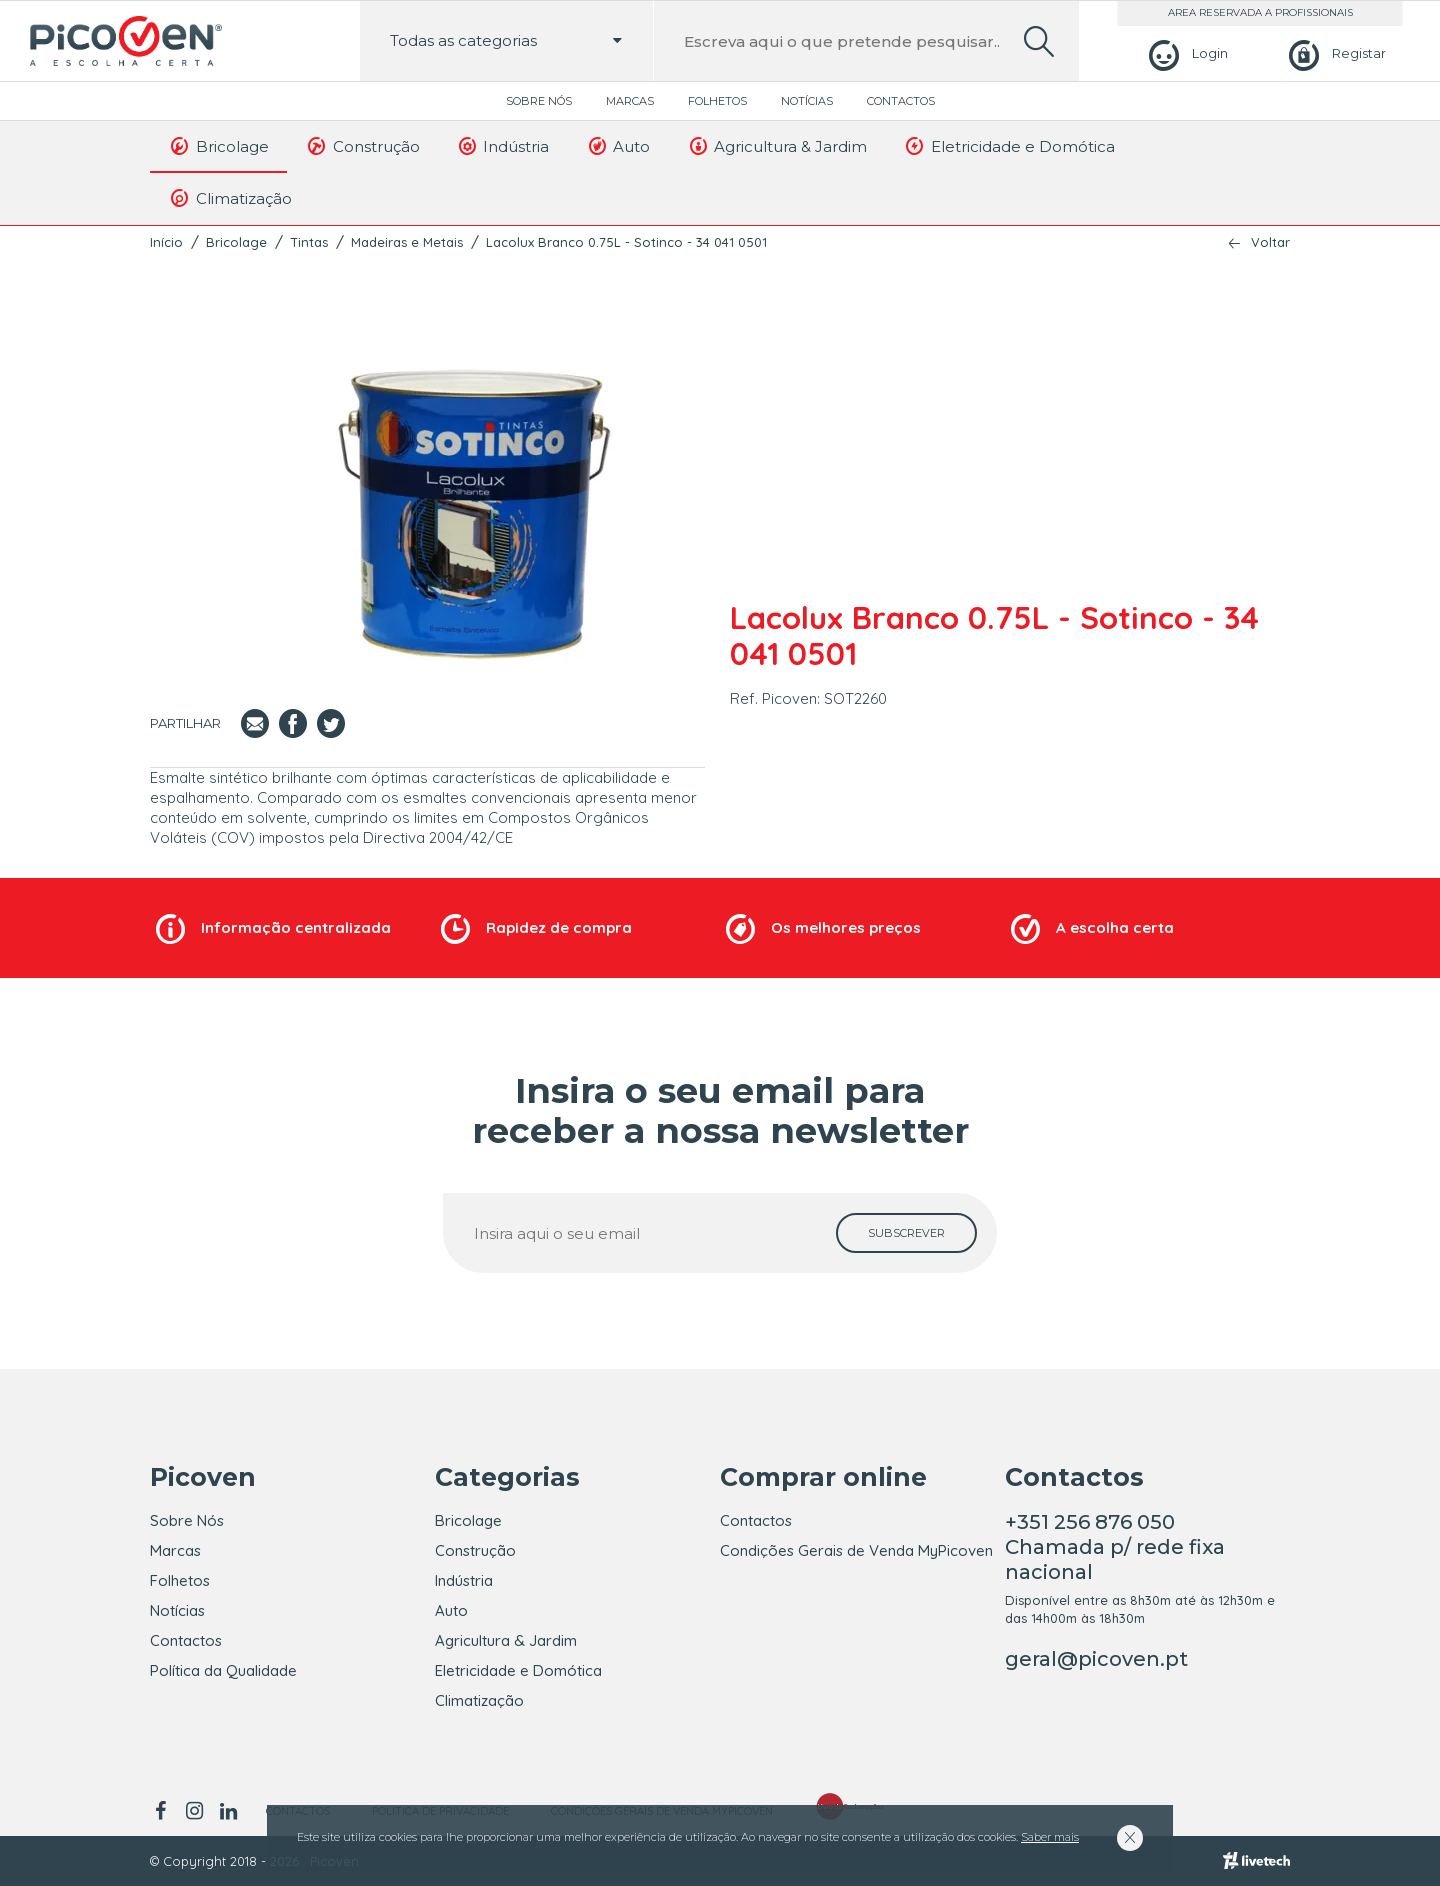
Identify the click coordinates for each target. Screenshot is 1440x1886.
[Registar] (1334, 53)
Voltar (1270, 242)
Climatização (230, 198)
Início (166, 242)
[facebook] (163, 1811)
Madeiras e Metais (407, 242)
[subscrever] (906, 1233)
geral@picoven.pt (1096, 1659)
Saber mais (1050, 1837)
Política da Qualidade (223, 1670)
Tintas (309, 242)
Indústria (503, 146)
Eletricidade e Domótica (1009, 146)
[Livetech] (1256, 1861)
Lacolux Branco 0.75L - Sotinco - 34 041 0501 (626, 242)
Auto (617, 146)
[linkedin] (228, 1811)
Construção (362, 146)
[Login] (1185, 53)
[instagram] (194, 1811)
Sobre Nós (539, 101)
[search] (1039, 41)
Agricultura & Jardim (776, 146)
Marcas (630, 101)
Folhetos (717, 101)
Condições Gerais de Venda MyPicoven (856, 1550)
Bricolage (218, 146)
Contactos (901, 101)
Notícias (807, 101)
